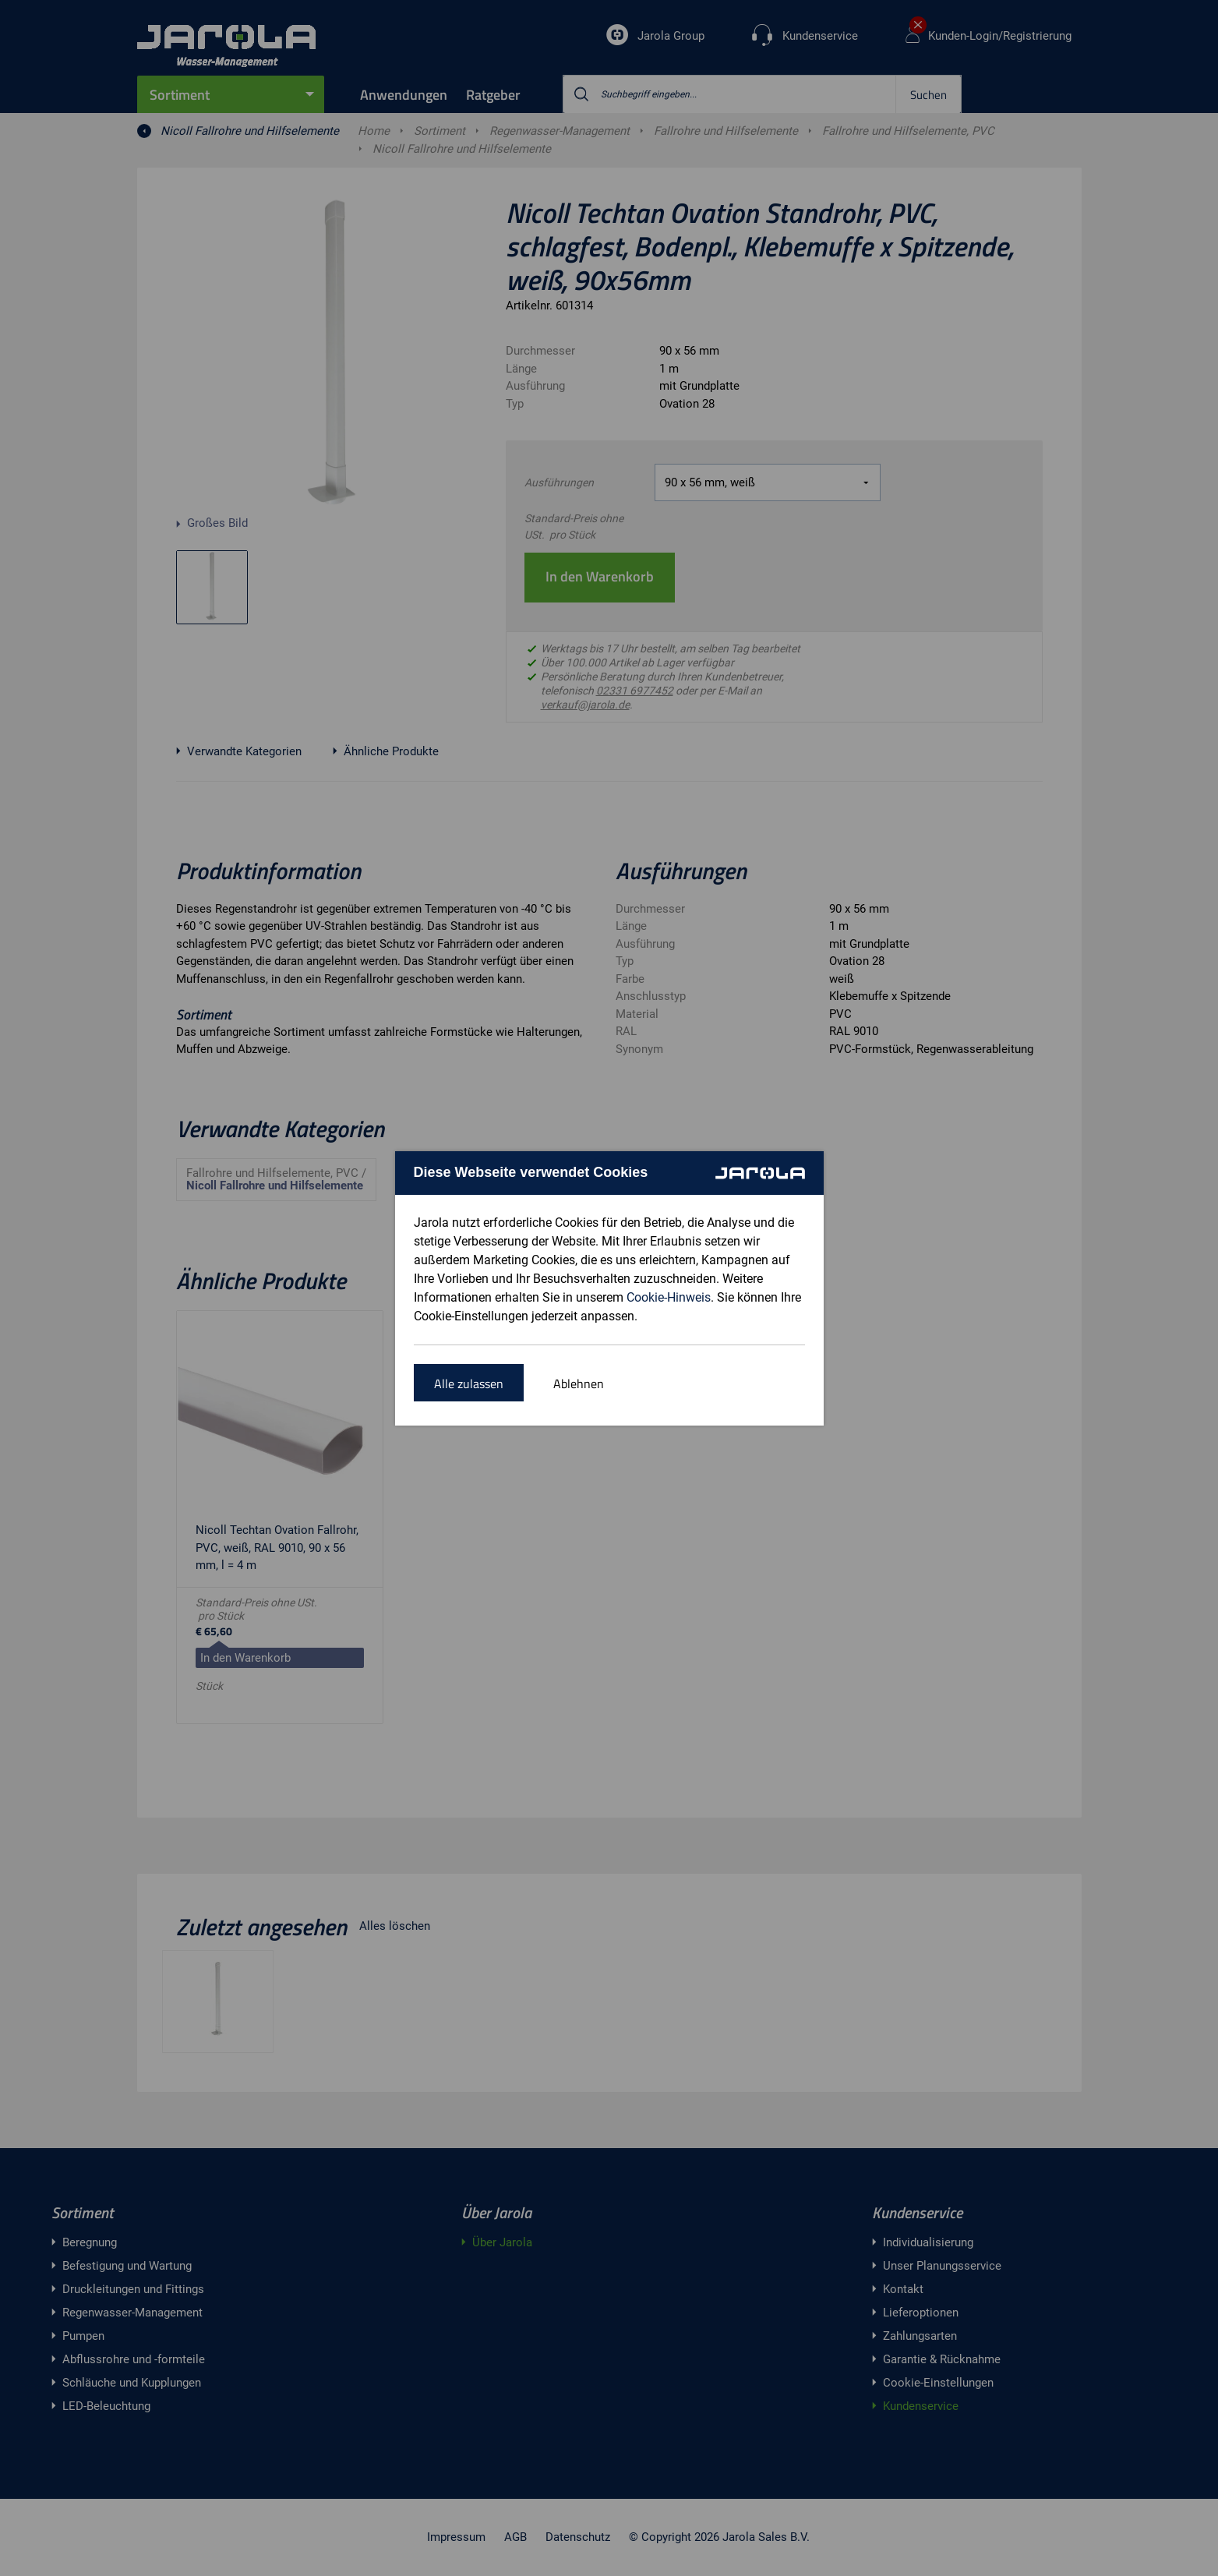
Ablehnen (578, 1383)
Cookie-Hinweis (669, 1297)
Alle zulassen (468, 1383)
